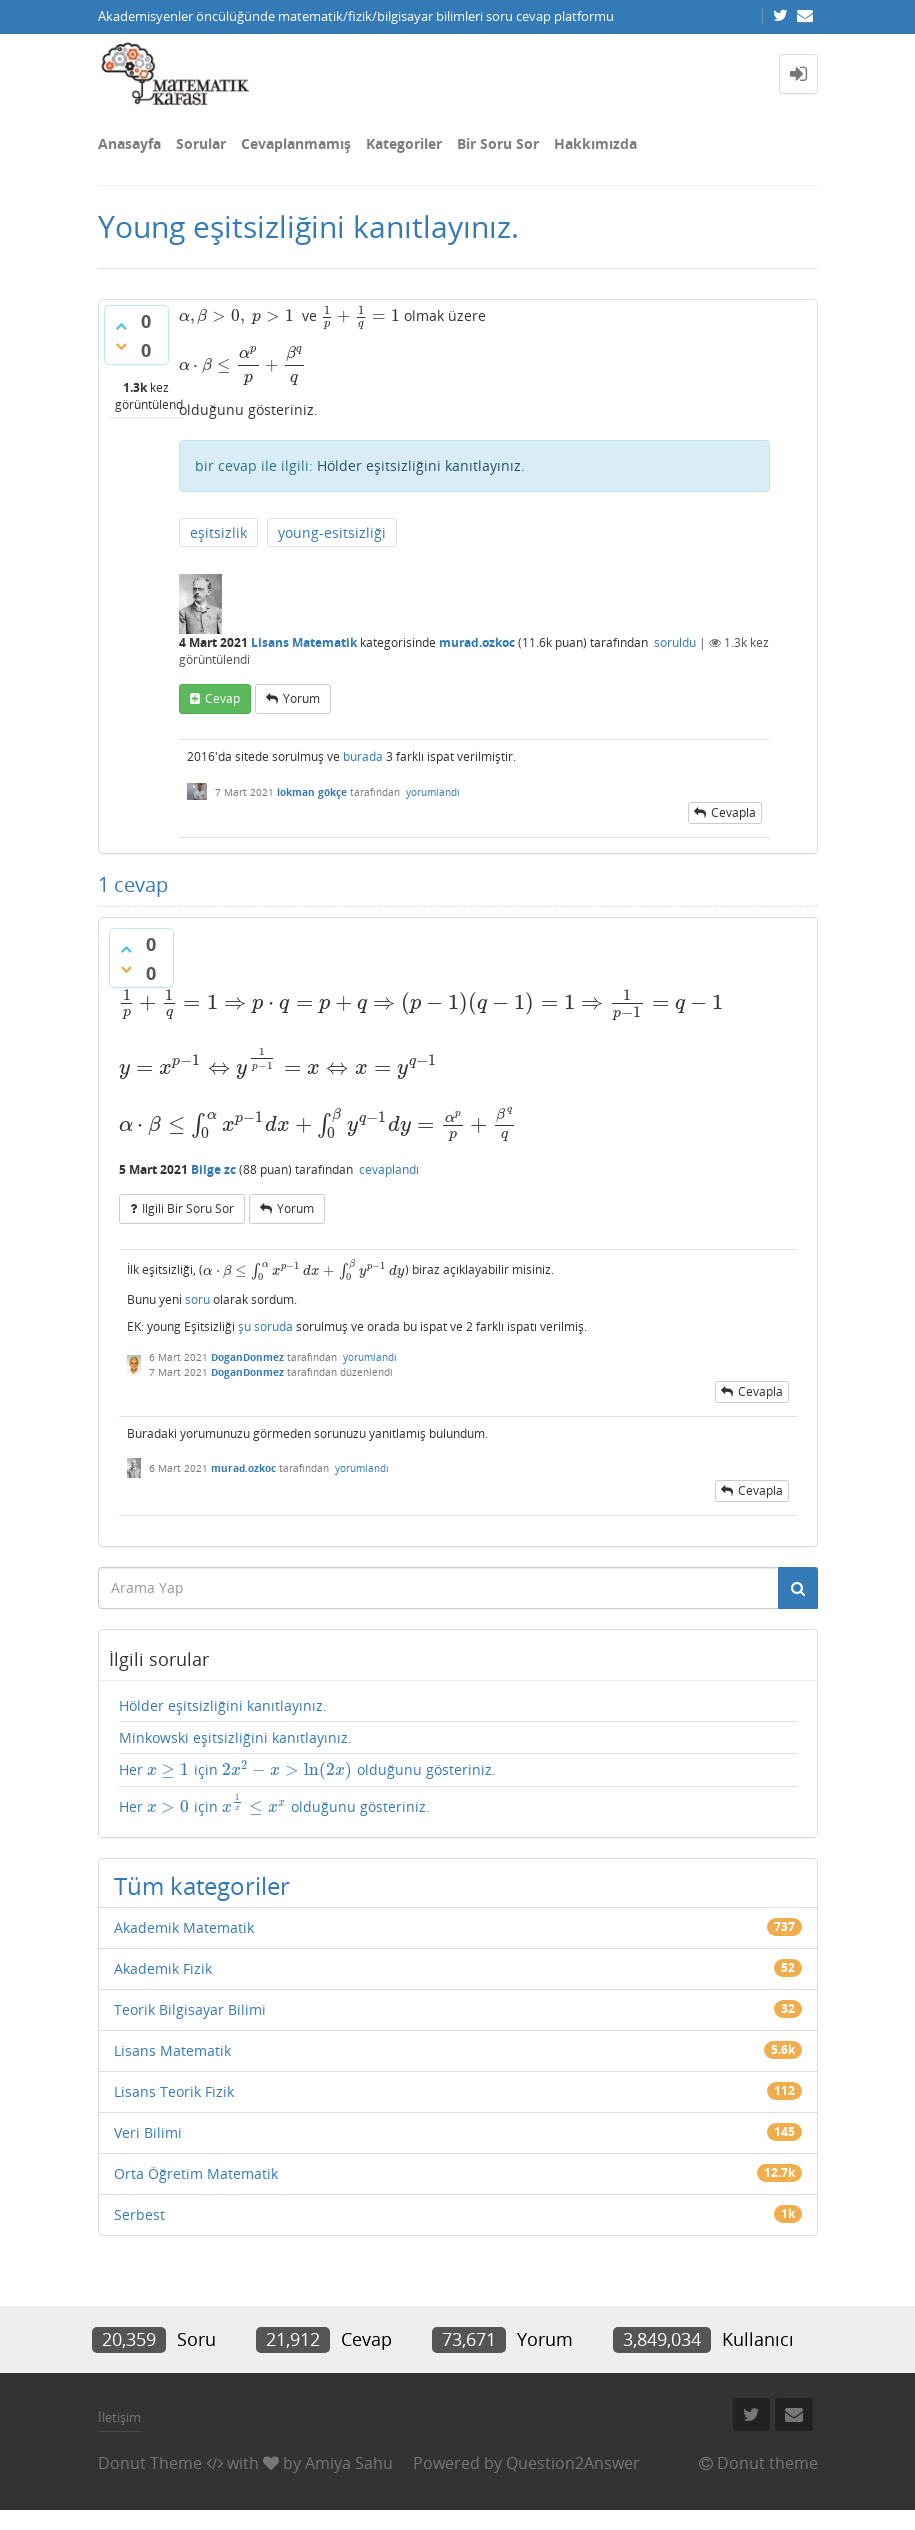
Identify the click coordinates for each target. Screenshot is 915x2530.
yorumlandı (433, 792)
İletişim (119, 2417)
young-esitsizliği (332, 532)
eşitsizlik (218, 532)
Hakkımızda (595, 143)
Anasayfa (129, 143)
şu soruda (265, 1326)
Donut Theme (150, 2463)
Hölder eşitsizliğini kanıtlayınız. (421, 465)
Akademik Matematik (184, 1927)
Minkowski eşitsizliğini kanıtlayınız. (235, 1737)
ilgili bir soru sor (188, 1208)
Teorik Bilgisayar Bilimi (190, 2009)
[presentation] (236, 315)
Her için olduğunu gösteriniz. (307, 1770)
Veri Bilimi (148, 2132)
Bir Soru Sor (498, 143)
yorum (301, 698)
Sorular (201, 143)
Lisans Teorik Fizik (174, 2091)
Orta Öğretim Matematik (196, 2173)
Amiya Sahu (349, 2463)
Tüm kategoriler (202, 1885)
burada (363, 756)
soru (197, 1299)
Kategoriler (404, 143)
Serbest (139, 2214)
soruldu (675, 642)
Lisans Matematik (304, 642)
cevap (222, 698)
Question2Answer (573, 2463)
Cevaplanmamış (296, 143)
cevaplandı (389, 1169)
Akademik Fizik (163, 1968)
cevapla (733, 812)
